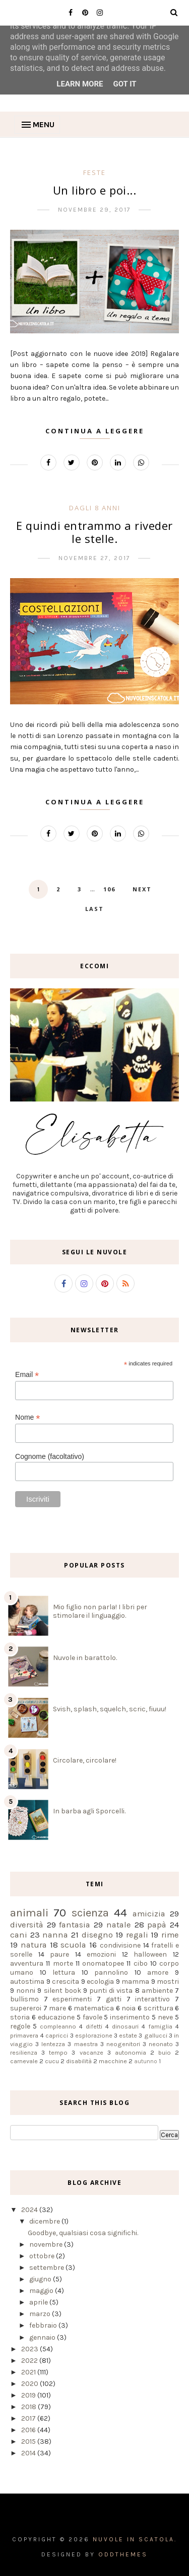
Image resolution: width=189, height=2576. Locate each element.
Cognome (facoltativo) (49, 1456)
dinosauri (125, 2026)
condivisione (120, 1945)
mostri (168, 1981)
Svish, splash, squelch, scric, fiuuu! (109, 1709)
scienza (90, 1912)
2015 (29, 2441)
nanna (55, 1935)
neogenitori (123, 2044)
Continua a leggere (94, 430)
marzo (40, 2314)
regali (137, 1935)
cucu (52, 2061)
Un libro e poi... (95, 190)
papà (156, 1924)
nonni (25, 1990)
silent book (62, 1990)
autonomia (130, 2052)
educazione (56, 2017)
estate (128, 2035)
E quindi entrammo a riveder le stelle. (94, 532)
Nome (27, 1417)
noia (128, 2008)
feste (94, 172)
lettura (63, 1972)
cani (18, 1935)
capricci (56, 2035)
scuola (73, 1945)
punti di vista (111, 1990)
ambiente (157, 1990)
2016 (29, 2430)
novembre (46, 2244)
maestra (86, 2044)
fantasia (74, 1924)
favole (92, 2017)
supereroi (25, 2008)
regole (20, 2026)
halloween (150, 1954)
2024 (30, 2209)
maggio (42, 2290)
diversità (26, 1924)
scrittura (158, 2008)
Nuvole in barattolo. (85, 1657)
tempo (58, 2052)
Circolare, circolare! (84, 1760)
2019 (29, 2395)
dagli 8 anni (94, 507)
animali (29, 1912)
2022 (30, 2360)
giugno (41, 2279)
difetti (94, 2026)
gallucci (155, 2035)
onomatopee (103, 1963)
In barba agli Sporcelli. (89, 1811)
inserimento (130, 2017)
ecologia (100, 1981)
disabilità (79, 2061)
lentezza (53, 2044)
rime (170, 1935)
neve (165, 2017)
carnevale (24, 2061)
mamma (135, 1981)
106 (109, 889)
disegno (97, 1935)
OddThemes (123, 2554)
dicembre (45, 2221)
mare (57, 2008)
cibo (141, 1963)
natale (118, 1924)
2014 (29, 2453)
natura (34, 1945)
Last (94, 908)
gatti (113, 1999)
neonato (161, 2044)
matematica (94, 2008)
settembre (47, 2267)
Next (142, 889)
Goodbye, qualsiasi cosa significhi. (83, 2233)
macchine (113, 2061)
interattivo (152, 1999)
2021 (29, 2372)
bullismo (24, 1999)
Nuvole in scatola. (135, 2539)
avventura (26, 1963)
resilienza (23, 2052)
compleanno (58, 2026)
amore (157, 1972)
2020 (30, 2383)
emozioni (101, 1954)
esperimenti (72, 1999)
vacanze (91, 2052)
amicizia (149, 1913)
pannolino (111, 1972)
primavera (24, 2035)
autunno (145, 2061)
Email (27, 1374)
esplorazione (93, 2035)
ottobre (42, 2256)
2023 (30, 2349)
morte (63, 1963)
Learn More (79, 83)
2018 (29, 2407)
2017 (29, 2418)
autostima (27, 1981)
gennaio (43, 2337)
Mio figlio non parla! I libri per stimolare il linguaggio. (100, 1611)
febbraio (43, 2325)
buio (164, 2052)
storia (20, 2017)
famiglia (160, 2026)
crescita (65, 1981)
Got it (124, 83)
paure (59, 1954)
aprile (39, 2302)
